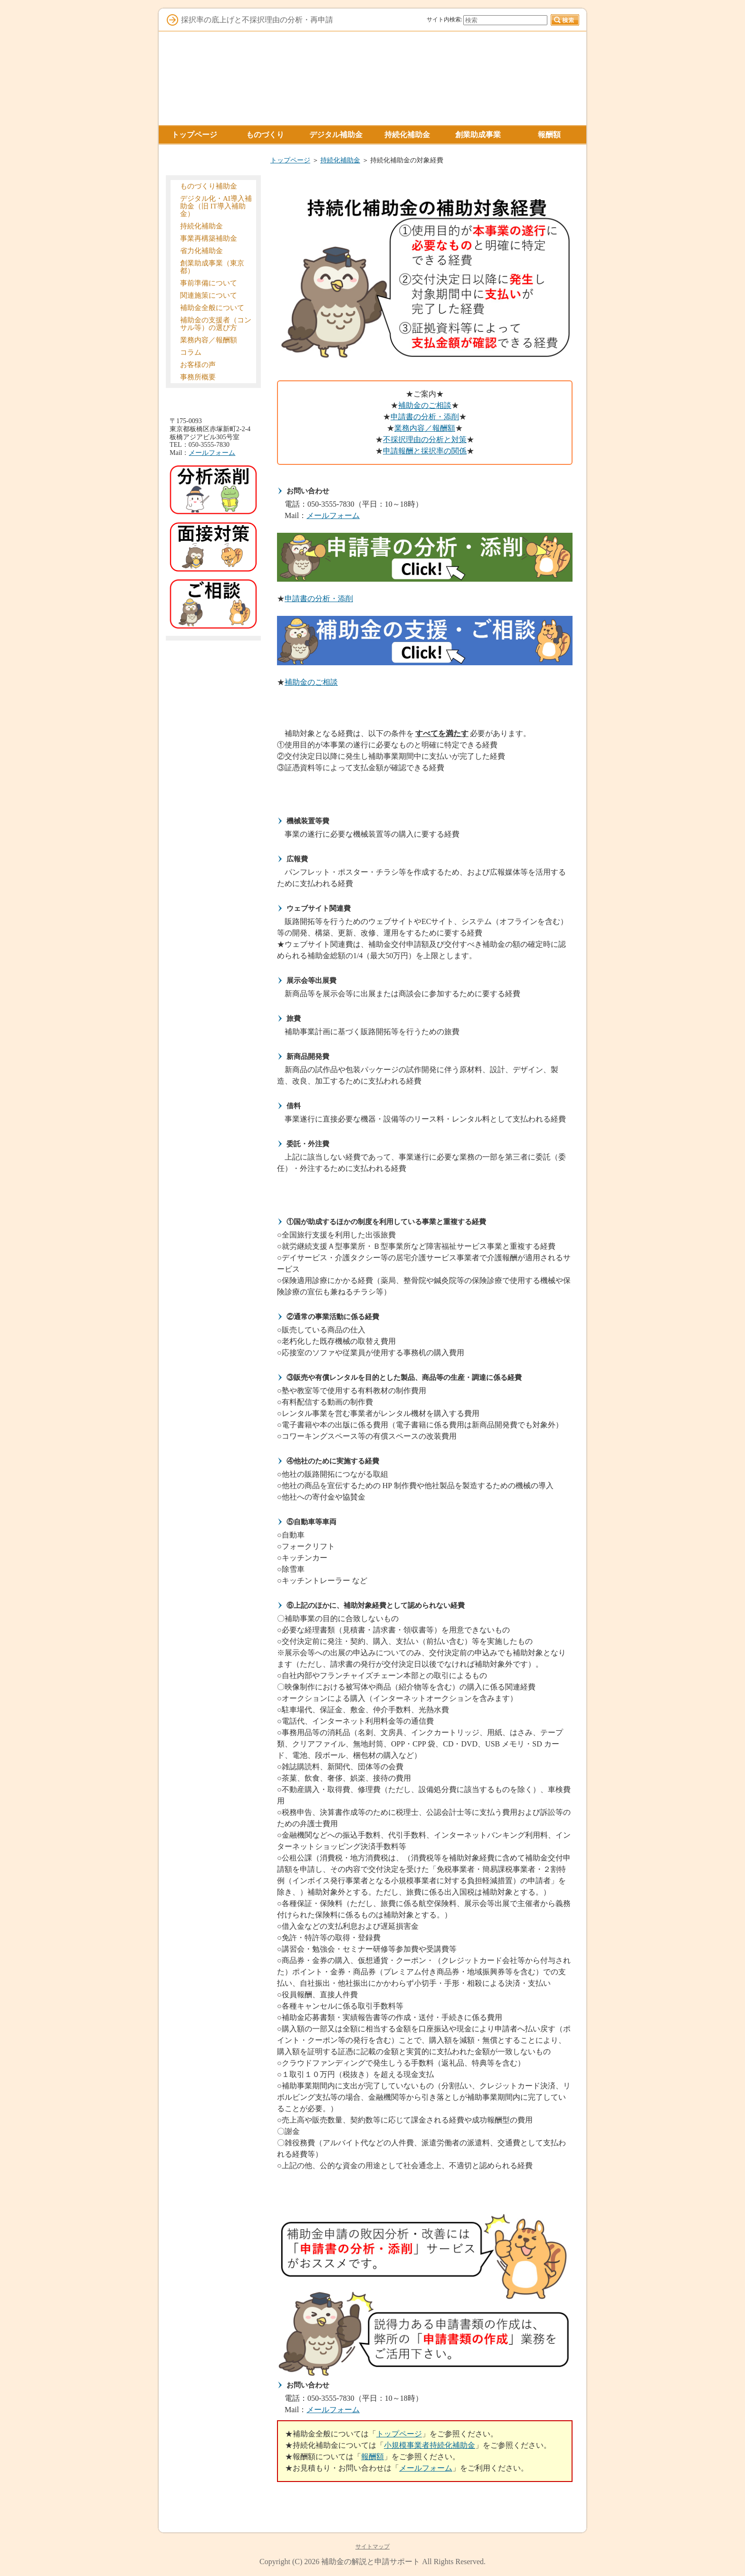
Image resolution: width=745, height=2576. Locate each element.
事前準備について (208, 283)
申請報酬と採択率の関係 (425, 451)
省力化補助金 (201, 251)
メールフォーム (333, 515)
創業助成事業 (478, 135)
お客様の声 (198, 364)
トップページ (290, 160)
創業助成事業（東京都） (212, 266)
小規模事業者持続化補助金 (429, 2445)
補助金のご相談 (424, 405)
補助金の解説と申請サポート (370, 2561)
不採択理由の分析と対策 (425, 439)
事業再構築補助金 (208, 238)
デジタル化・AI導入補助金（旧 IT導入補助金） (216, 206)
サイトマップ (372, 2546)
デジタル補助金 (336, 135)
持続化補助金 (340, 160)
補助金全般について (212, 307)
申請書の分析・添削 (425, 417)
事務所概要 (198, 377)
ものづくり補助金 (208, 186)
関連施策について (208, 295)
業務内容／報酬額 (424, 428)
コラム (190, 352)
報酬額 (372, 2457)
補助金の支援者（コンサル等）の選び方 (215, 323)
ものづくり (265, 135)
